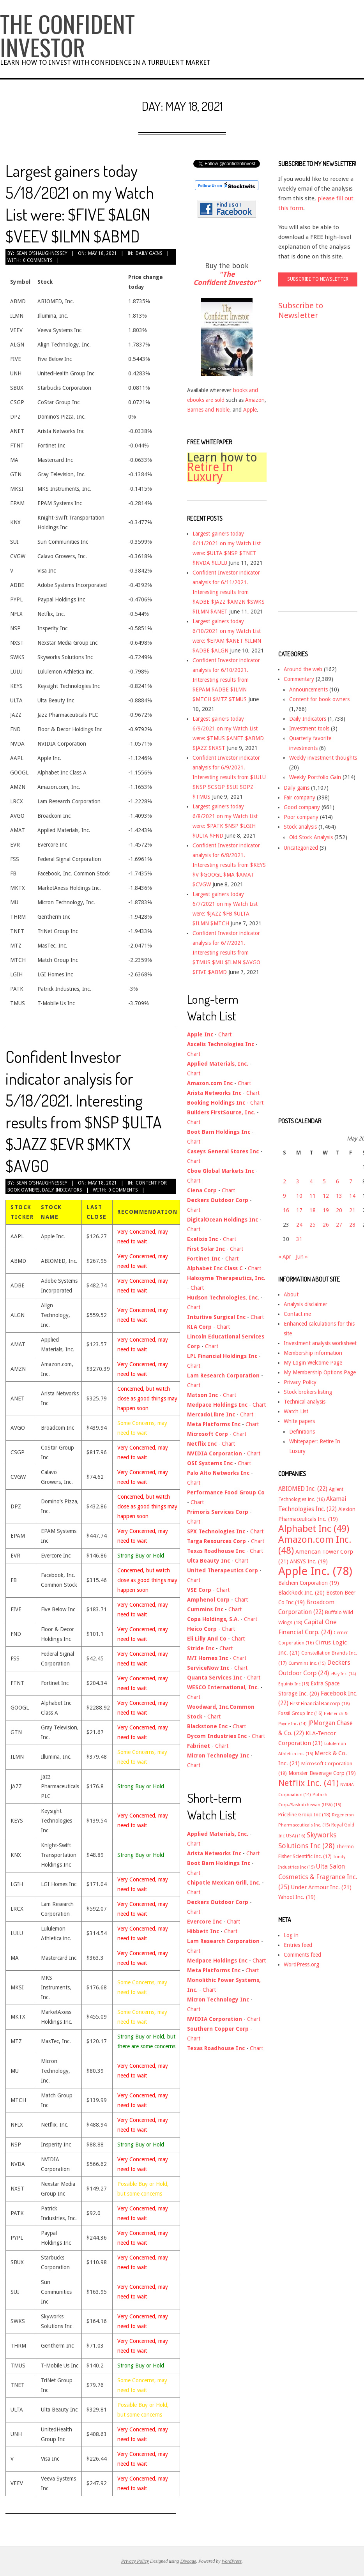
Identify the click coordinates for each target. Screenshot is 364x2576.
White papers (299, 1421)
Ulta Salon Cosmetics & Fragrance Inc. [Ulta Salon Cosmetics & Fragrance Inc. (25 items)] (317, 1877)
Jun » (302, 1257)
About (291, 1294)
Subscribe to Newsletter (300, 310)
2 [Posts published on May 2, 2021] (284, 1181)
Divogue (188, 2561)
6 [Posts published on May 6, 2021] (337, 1181)
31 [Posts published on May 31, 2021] (299, 1239)
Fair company (299, 797)
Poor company (301, 817)
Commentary (299, 679)
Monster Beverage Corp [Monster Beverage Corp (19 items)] (322, 1773)
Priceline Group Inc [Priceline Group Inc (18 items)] (304, 1815)
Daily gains (149, 253)
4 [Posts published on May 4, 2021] (311, 1181)
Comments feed (302, 1955)
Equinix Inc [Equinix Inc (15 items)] (293, 1684)
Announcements (308, 689)
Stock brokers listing (308, 1392)
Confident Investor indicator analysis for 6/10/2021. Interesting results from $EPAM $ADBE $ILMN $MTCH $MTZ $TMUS (226, 679)
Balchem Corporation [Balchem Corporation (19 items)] (308, 1583)
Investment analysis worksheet (320, 1343)
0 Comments (38, 260)
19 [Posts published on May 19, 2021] (326, 1210)
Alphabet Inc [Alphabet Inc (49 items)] (313, 1528)
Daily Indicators (62, 1190)
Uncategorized (301, 848)
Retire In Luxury (210, 472)
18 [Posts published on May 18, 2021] (312, 1210)
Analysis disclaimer (305, 1304)
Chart (224, 1034)
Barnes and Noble (208, 410)
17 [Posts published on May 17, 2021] (299, 1210)
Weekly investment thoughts (323, 758)
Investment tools (309, 728)
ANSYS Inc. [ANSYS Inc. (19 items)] (309, 1561)
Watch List (296, 1411)
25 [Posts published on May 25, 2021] (312, 1225)
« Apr (284, 1257)
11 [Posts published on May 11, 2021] (312, 1196)
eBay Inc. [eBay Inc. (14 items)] (343, 1673)
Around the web (303, 669)
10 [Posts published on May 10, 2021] (299, 1196)
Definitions (302, 1432)
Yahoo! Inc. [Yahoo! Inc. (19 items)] (297, 1897)
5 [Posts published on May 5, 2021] (324, 1181)
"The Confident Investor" (226, 278)
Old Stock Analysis (311, 837)
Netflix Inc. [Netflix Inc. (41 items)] (308, 1783)
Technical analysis (304, 1402)
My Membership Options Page (320, 1372)
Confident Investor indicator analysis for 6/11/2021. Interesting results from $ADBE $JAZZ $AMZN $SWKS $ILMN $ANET (229, 592)
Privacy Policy (300, 1382)
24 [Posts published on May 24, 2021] (299, 1225)
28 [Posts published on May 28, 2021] (352, 1225)
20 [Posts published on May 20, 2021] (339, 1210)
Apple (250, 410)
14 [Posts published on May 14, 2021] (352, 1196)
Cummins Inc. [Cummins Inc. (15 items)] (306, 1663)
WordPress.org (301, 1964)
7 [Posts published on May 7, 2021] (350, 1181)
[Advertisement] (309, 473)
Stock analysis (300, 827)
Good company (302, 807)
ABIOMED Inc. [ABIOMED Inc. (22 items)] (302, 1488)
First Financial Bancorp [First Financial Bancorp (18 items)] (320, 1703)
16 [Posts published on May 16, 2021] (286, 1210)
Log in (291, 1935)
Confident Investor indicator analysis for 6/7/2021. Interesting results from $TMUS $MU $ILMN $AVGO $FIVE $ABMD (226, 952)
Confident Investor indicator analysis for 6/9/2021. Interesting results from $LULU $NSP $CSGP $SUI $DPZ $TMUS (229, 777)
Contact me (297, 1314)
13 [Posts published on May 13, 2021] (339, 1196)
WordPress (232, 2561)
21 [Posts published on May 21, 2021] (352, 1210)
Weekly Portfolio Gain (315, 777)
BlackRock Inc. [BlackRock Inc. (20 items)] (301, 1592)
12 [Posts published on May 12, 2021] (326, 1196)
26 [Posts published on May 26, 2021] (326, 1225)
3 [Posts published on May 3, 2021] (297, 1181)
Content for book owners (319, 699)
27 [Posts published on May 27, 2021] (339, 1225)
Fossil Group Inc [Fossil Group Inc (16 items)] (300, 1713)
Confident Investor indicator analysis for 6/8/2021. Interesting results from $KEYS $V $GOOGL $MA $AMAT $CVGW (229, 865)
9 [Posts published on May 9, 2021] (284, 1196)
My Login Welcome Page (313, 1363)
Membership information (313, 1353)
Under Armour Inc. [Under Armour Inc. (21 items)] (321, 1887)
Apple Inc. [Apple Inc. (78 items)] (315, 1571)
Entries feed (298, 1945)
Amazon (255, 400)
